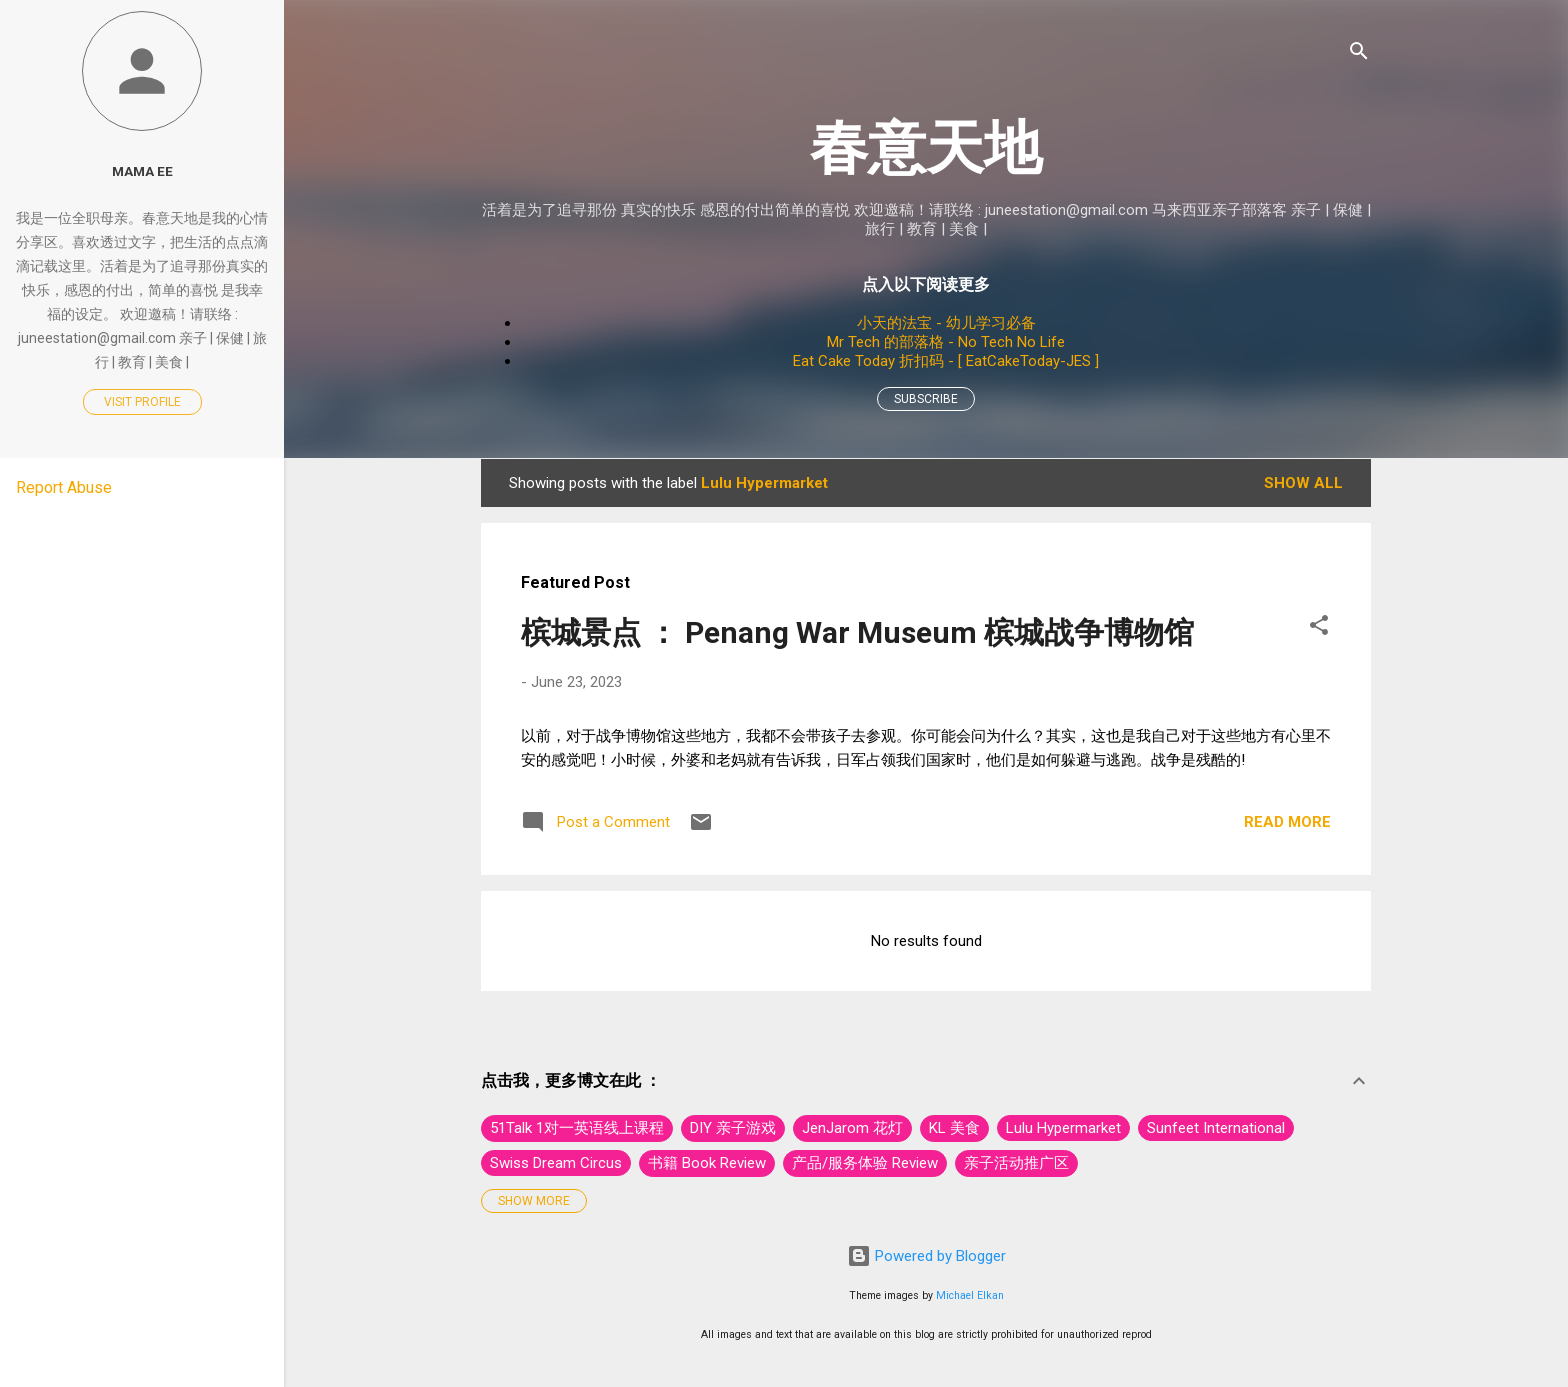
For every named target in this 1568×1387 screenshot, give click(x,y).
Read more (1287, 822)
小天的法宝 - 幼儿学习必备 (946, 323)
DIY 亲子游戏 (733, 1128)
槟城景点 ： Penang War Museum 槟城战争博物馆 (857, 632)
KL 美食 (954, 1128)
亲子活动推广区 (1016, 1163)
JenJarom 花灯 (852, 1128)
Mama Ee (142, 171)
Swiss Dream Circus (556, 1163)
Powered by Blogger (926, 1256)
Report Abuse (64, 487)
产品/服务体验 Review (865, 1163)
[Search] (1359, 54)
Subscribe (926, 399)
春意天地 (926, 147)
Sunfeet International (1216, 1128)
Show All (1303, 483)
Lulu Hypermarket (1063, 1128)
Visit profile (142, 402)
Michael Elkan (970, 1295)
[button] (1319, 628)
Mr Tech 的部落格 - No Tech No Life (946, 342)
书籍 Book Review (707, 1163)
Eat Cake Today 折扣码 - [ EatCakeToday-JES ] (946, 361)
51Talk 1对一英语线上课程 (577, 1128)
